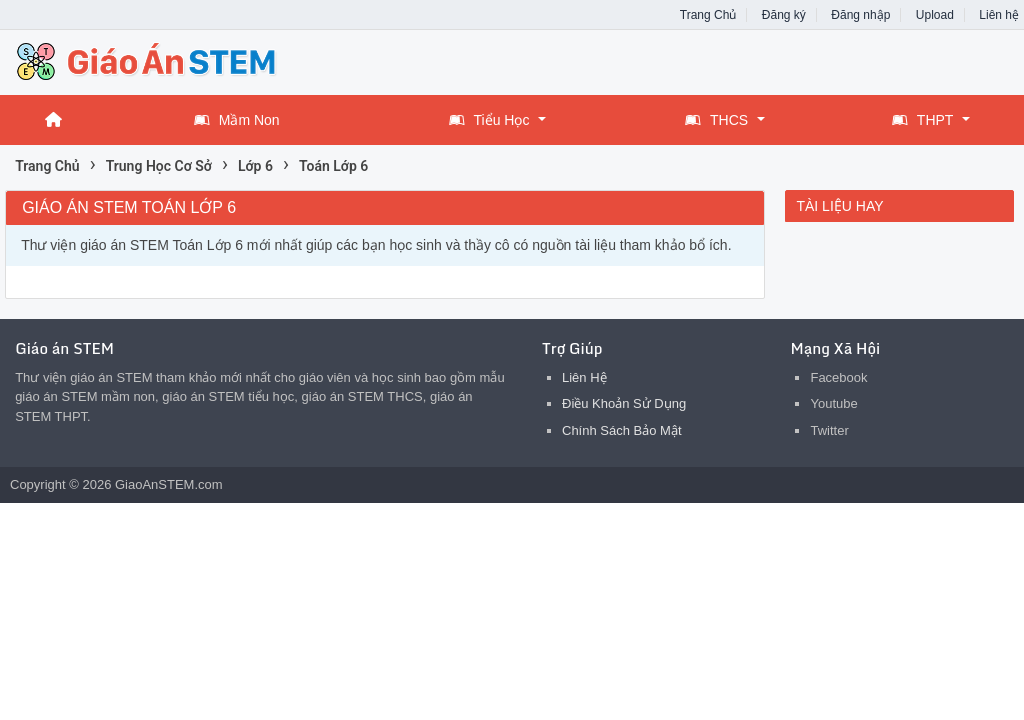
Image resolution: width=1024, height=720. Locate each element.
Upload (935, 15)
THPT (923, 120)
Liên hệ (999, 15)
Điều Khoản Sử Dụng (624, 403)
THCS (716, 120)
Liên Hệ (584, 377)
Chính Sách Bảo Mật (622, 430)
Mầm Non (237, 120)
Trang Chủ (708, 15)
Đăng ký (784, 15)
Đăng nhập (860, 15)
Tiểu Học (489, 120)
